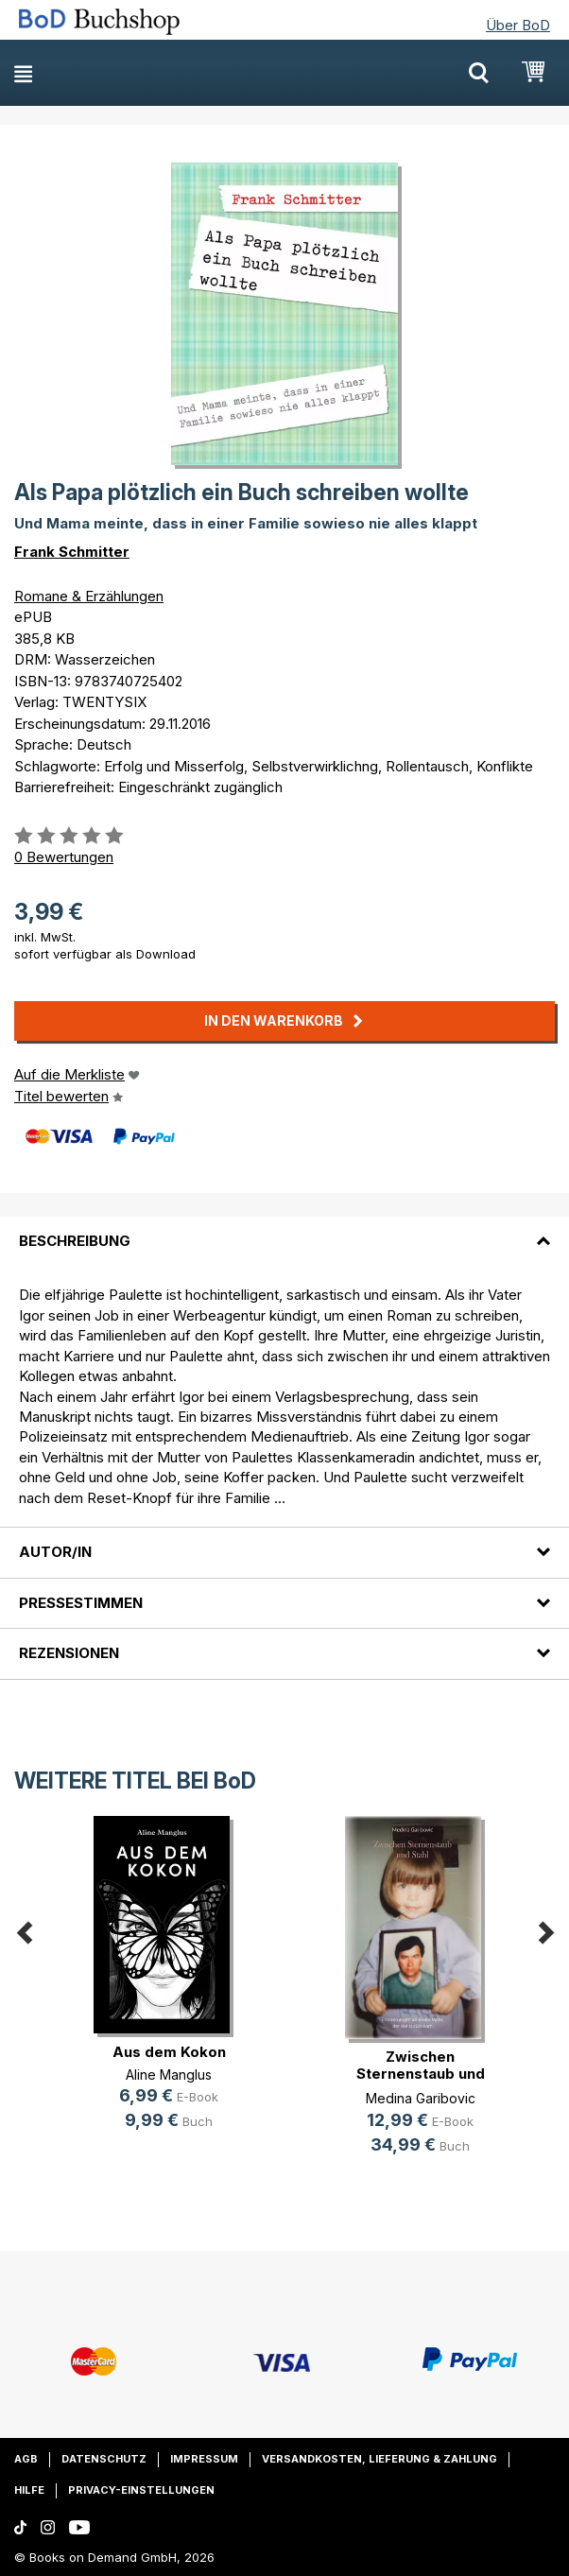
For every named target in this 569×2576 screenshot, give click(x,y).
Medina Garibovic (420, 2098)
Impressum (204, 2458)
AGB (26, 2458)
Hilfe (29, 2490)
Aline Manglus (169, 2074)
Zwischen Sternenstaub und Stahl (420, 2074)
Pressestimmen (81, 1603)
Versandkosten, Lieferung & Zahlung (379, 2458)
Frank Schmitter (71, 552)
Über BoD (518, 25)
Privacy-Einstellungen (141, 2490)
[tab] (284, 1230)
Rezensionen (69, 1653)
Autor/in (55, 1552)
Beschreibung (74, 1241)
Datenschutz (104, 2458)
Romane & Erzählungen (89, 596)
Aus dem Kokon (169, 2052)
